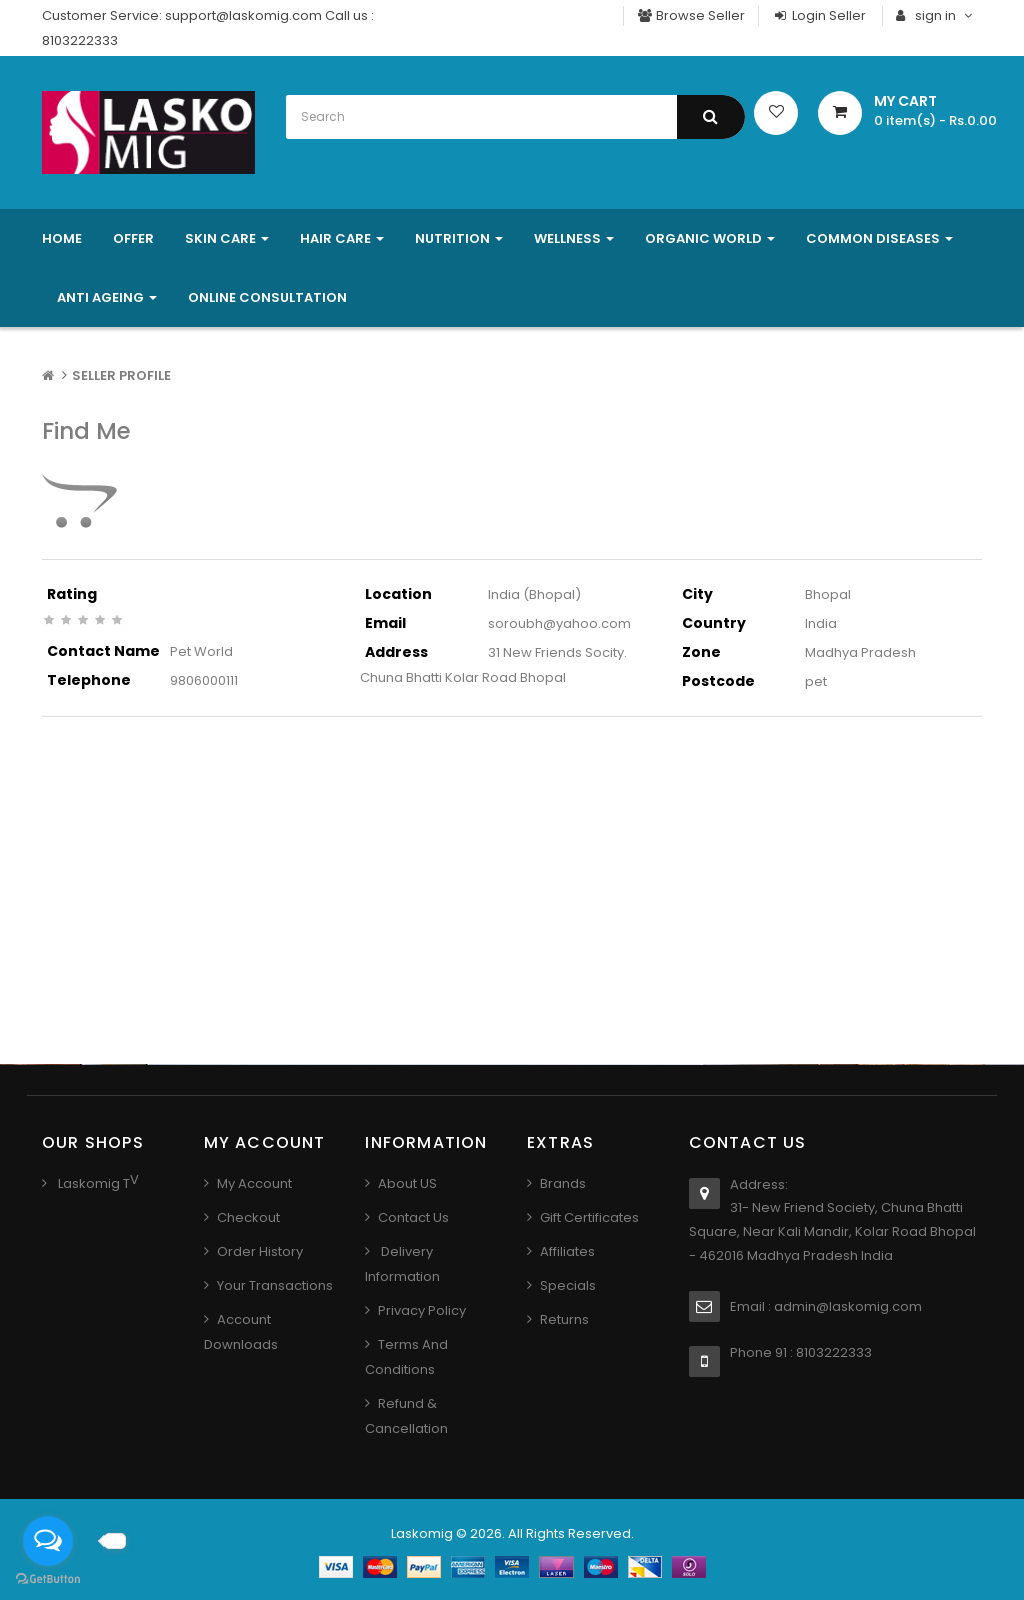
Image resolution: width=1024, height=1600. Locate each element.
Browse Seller (691, 15)
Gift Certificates (589, 1217)
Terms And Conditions (406, 1357)
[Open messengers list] (48, 1541)
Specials (568, 1285)
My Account (254, 1183)
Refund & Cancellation (406, 1416)
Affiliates (567, 1251)
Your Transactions (275, 1285)
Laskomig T (92, 1183)
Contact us (413, 1217)
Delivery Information (402, 1264)
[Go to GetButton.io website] (48, 1579)
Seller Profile (121, 375)
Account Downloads (241, 1332)
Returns (564, 1319)
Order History (260, 1251)
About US (407, 1183)
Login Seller (819, 15)
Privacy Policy (422, 1310)
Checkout (248, 1217)
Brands (563, 1183)
